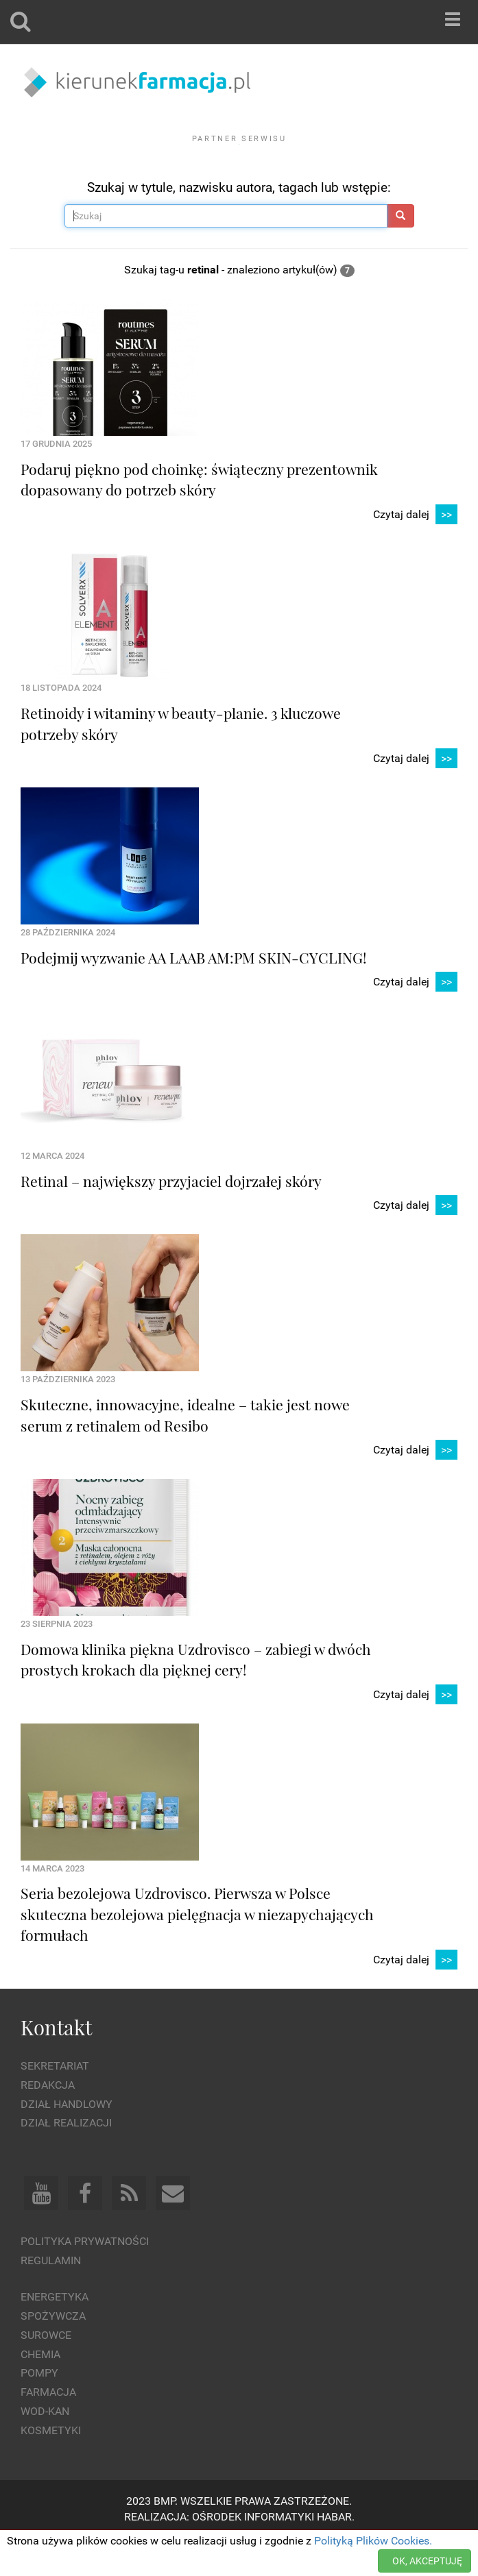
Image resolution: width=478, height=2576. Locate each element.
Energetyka (54, 2334)
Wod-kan (45, 2448)
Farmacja (48, 2429)
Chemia (40, 2391)
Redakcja (48, 2122)
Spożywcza (53, 2353)
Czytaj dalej (415, 552)
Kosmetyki (51, 2468)
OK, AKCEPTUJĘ (427, 2560)
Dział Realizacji (66, 2160)
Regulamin (51, 2298)
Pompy (39, 2410)
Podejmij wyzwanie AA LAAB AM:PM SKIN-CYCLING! (194, 995)
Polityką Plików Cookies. (373, 2540)
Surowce (46, 2372)
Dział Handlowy (66, 2141)
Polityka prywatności (85, 2278)
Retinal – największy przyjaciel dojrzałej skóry (171, 1218)
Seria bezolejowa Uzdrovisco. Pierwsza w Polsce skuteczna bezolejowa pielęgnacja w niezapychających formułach (197, 1951)
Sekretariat (55, 2103)
